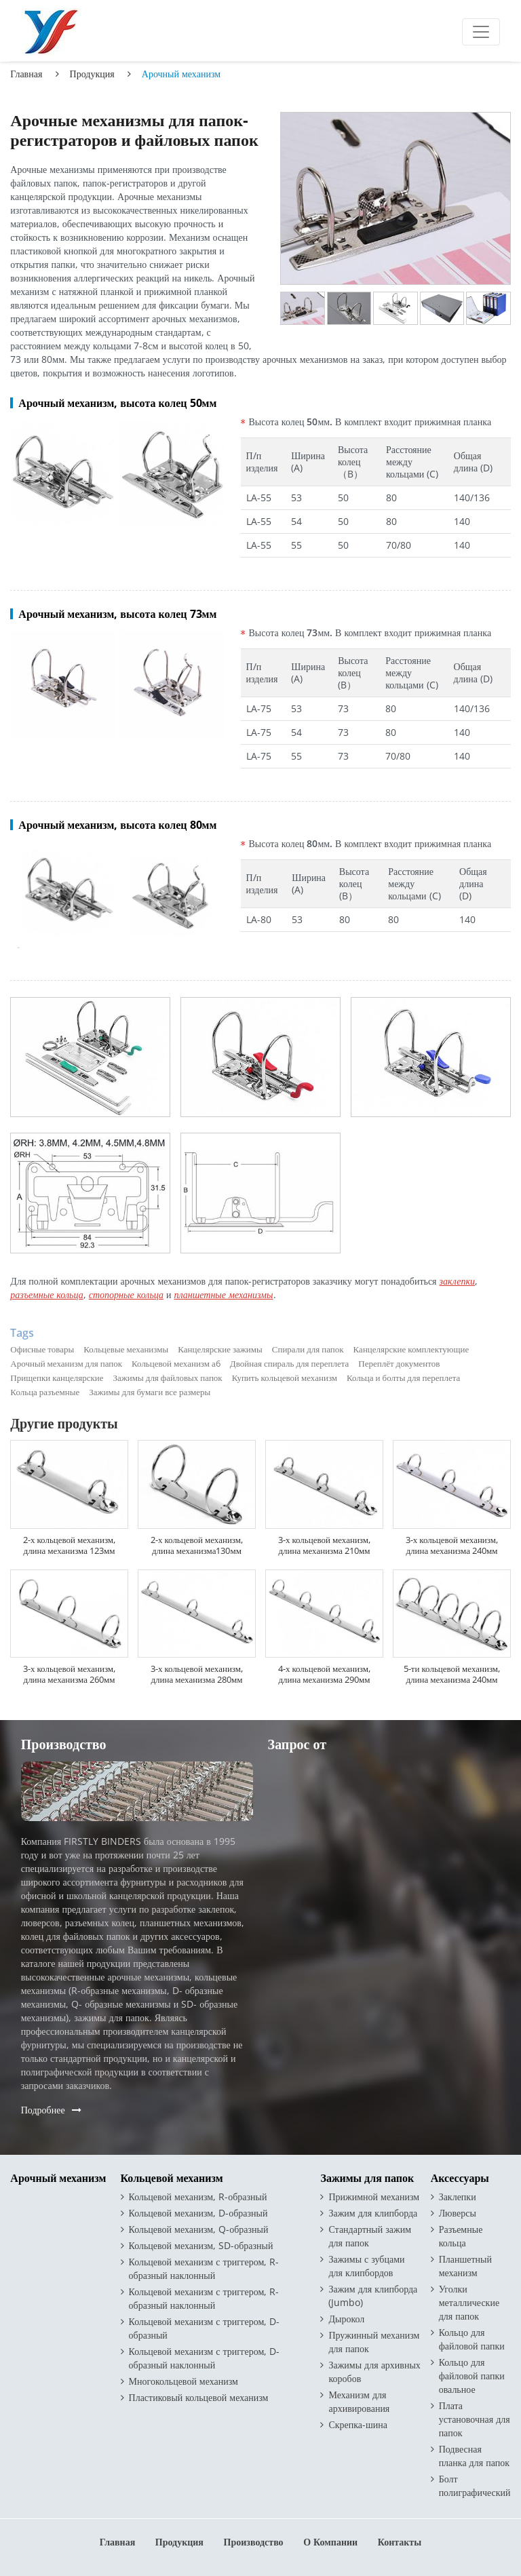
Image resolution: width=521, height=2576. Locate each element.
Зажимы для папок (367, 2178)
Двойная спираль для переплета (289, 1363)
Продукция (92, 73)
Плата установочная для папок (474, 2419)
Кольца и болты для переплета (403, 1377)
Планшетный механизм (465, 2265)
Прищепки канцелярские (56, 1377)
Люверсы (457, 2212)
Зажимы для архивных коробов (374, 2371)
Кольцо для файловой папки (472, 2339)
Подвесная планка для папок (474, 2455)
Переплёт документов (399, 1363)
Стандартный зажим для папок (369, 2236)
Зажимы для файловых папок (168, 1377)
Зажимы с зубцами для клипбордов (366, 2265)
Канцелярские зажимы (220, 1349)
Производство (254, 2541)
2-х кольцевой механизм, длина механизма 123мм (69, 1545)
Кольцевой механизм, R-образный (198, 2196)
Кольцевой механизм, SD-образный (201, 2245)
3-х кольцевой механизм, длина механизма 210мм (324, 1545)
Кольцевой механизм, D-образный (198, 2212)
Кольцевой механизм (172, 2178)
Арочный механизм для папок (66, 1363)
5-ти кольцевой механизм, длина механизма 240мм (452, 1673)
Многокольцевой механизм (183, 2381)
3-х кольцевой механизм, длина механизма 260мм (69, 1673)
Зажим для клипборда (372, 2212)
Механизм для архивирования (358, 2401)
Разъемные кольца (461, 2236)
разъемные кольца (46, 1294)
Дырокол (346, 2318)
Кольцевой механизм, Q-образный (199, 2229)
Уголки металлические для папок (469, 2302)
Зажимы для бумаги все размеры (149, 1391)
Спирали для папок (308, 1349)
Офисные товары (42, 1349)
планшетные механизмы (223, 1294)
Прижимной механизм (373, 2196)
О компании (330, 2541)
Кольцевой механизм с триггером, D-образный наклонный (204, 2358)
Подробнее (43, 2109)
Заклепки (457, 2196)
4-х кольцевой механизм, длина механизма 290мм (324, 1673)
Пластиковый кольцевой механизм (199, 2397)
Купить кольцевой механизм (284, 1377)
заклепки (458, 1280)
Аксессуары (460, 2178)
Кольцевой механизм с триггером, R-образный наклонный (204, 2268)
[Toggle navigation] (481, 31)
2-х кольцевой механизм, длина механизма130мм (197, 1545)
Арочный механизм (58, 2178)
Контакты (399, 2541)
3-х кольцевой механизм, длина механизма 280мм (197, 1673)
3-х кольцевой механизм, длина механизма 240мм (452, 1545)
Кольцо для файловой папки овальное (472, 2376)
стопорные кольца (126, 1294)
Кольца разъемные (44, 1391)
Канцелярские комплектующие (411, 1349)
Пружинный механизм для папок (373, 2341)
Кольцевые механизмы (125, 1349)
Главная (26, 73)
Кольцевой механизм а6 (176, 1363)
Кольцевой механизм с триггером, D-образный (204, 2328)
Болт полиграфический (475, 2485)
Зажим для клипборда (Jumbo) (372, 2295)
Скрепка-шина (357, 2424)
